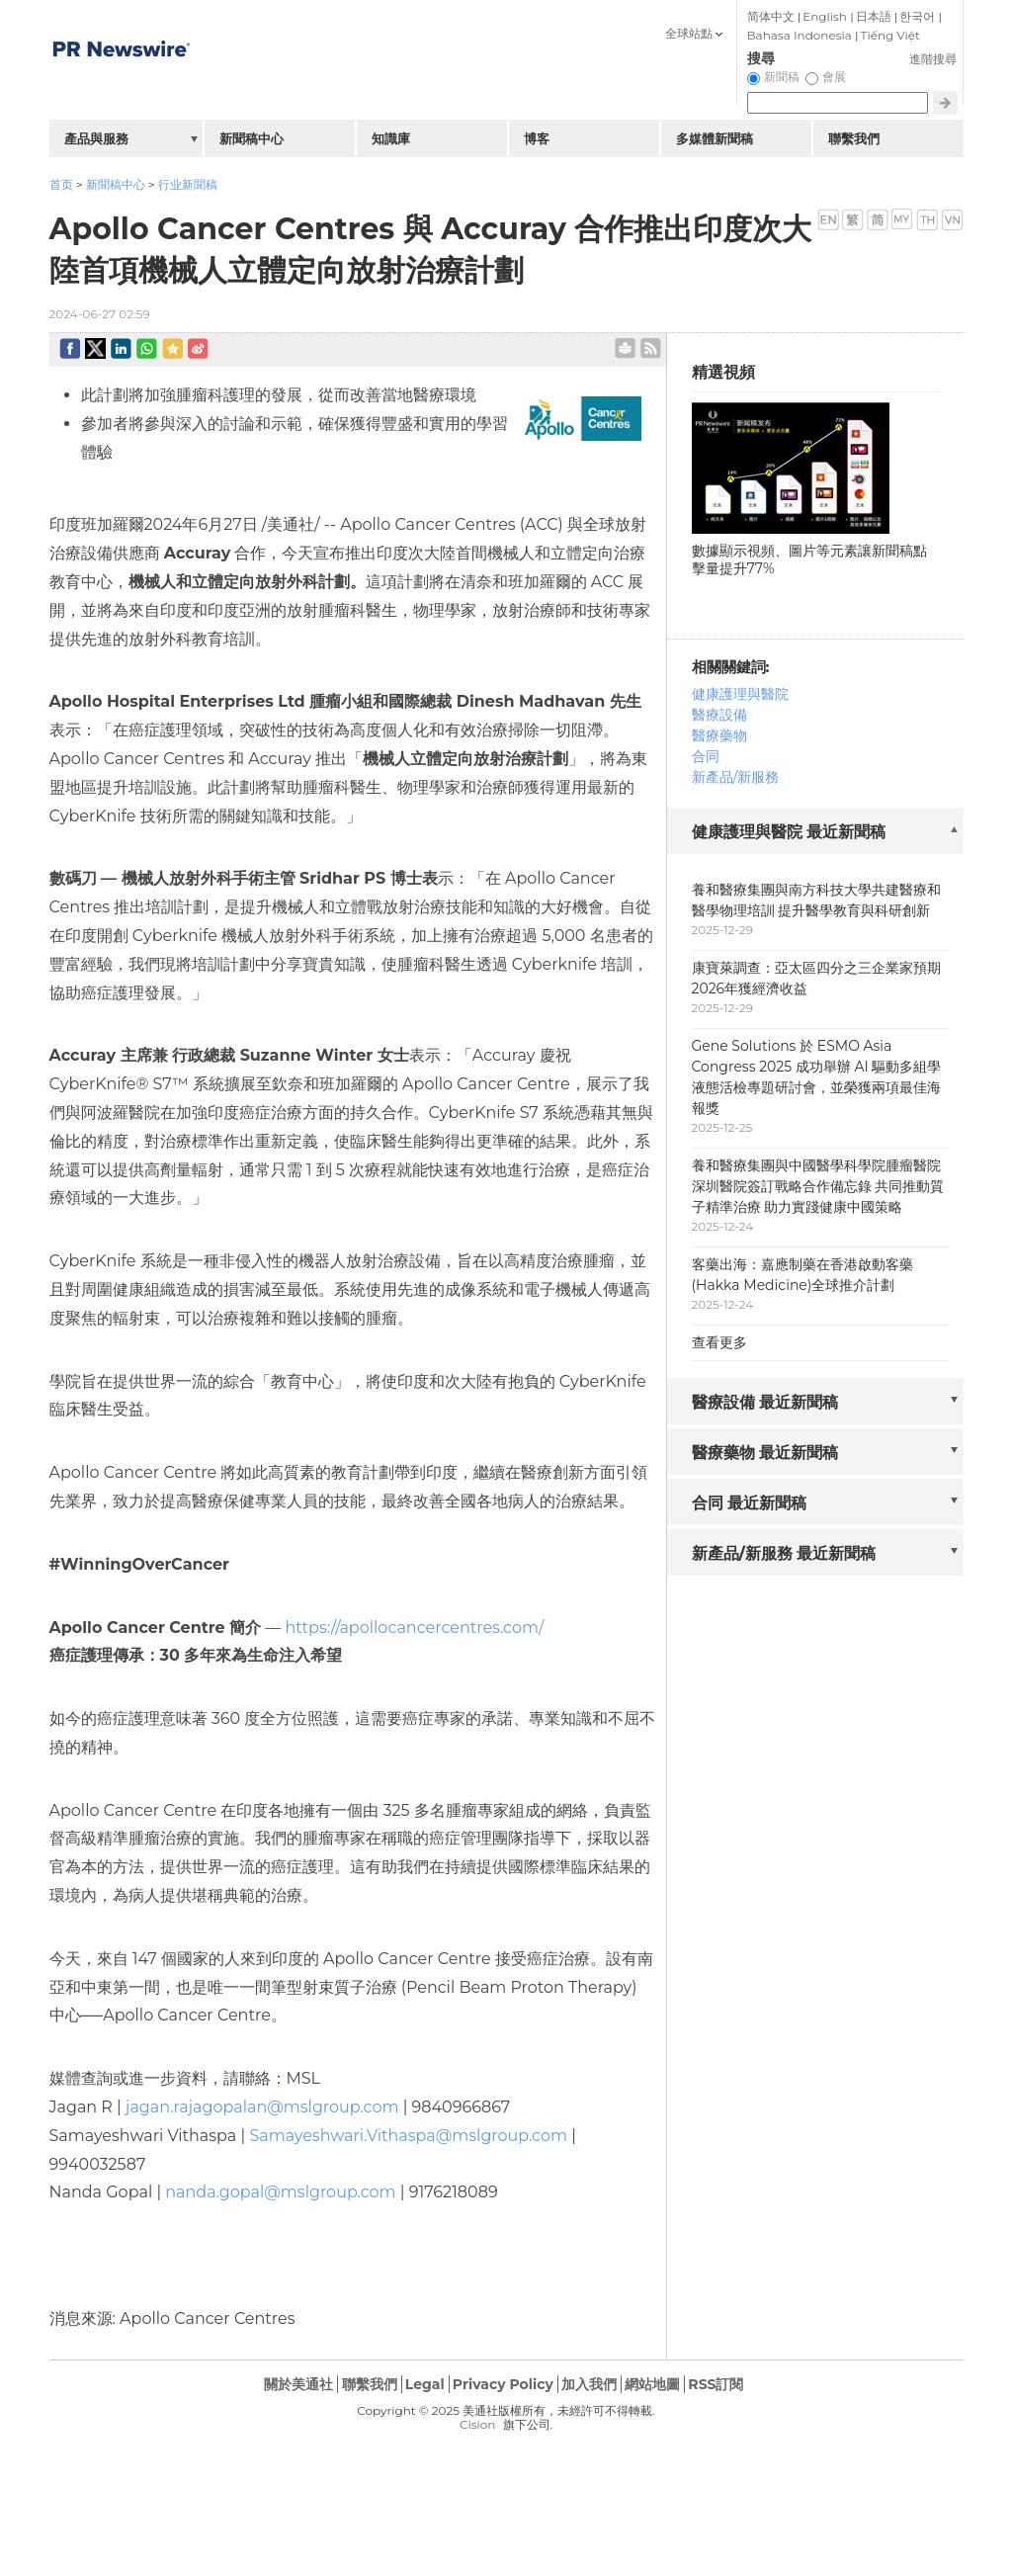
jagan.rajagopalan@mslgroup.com (262, 2107)
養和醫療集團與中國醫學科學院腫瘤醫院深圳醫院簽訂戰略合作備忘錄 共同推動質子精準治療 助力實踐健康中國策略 (818, 1186)
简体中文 (771, 16)
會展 (834, 76)
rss (650, 348)
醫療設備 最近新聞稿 (765, 1402)
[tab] (815, 833)
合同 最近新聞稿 (749, 1503)
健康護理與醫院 (740, 694)
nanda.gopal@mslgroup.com (280, 2192)
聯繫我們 (854, 138)
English (824, 16)
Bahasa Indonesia (799, 35)
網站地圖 (652, 2384)
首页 (61, 184)
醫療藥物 (719, 735)
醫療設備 (719, 715)
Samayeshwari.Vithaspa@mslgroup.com (408, 2135)
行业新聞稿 (187, 184)
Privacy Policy (503, 2384)
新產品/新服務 (736, 777)
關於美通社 (298, 2384)
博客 (536, 138)
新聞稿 (782, 76)
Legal (425, 2384)
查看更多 (719, 1342)
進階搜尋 (933, 58)
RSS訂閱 (715, 2384)
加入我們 (589, 2384)
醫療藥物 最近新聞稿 (765, 1452)
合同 (705, 756)
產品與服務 (96, 138)
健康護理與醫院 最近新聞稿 (789, 831)
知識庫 (391, 138)
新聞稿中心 (115, 184)
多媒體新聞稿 (714, 138)
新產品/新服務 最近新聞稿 (784, 1553)
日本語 (873, 16)
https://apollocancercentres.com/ (414, 1627)
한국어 (917, 16)
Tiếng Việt (890, 35)
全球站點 (689, 33)
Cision (477, 2424)
